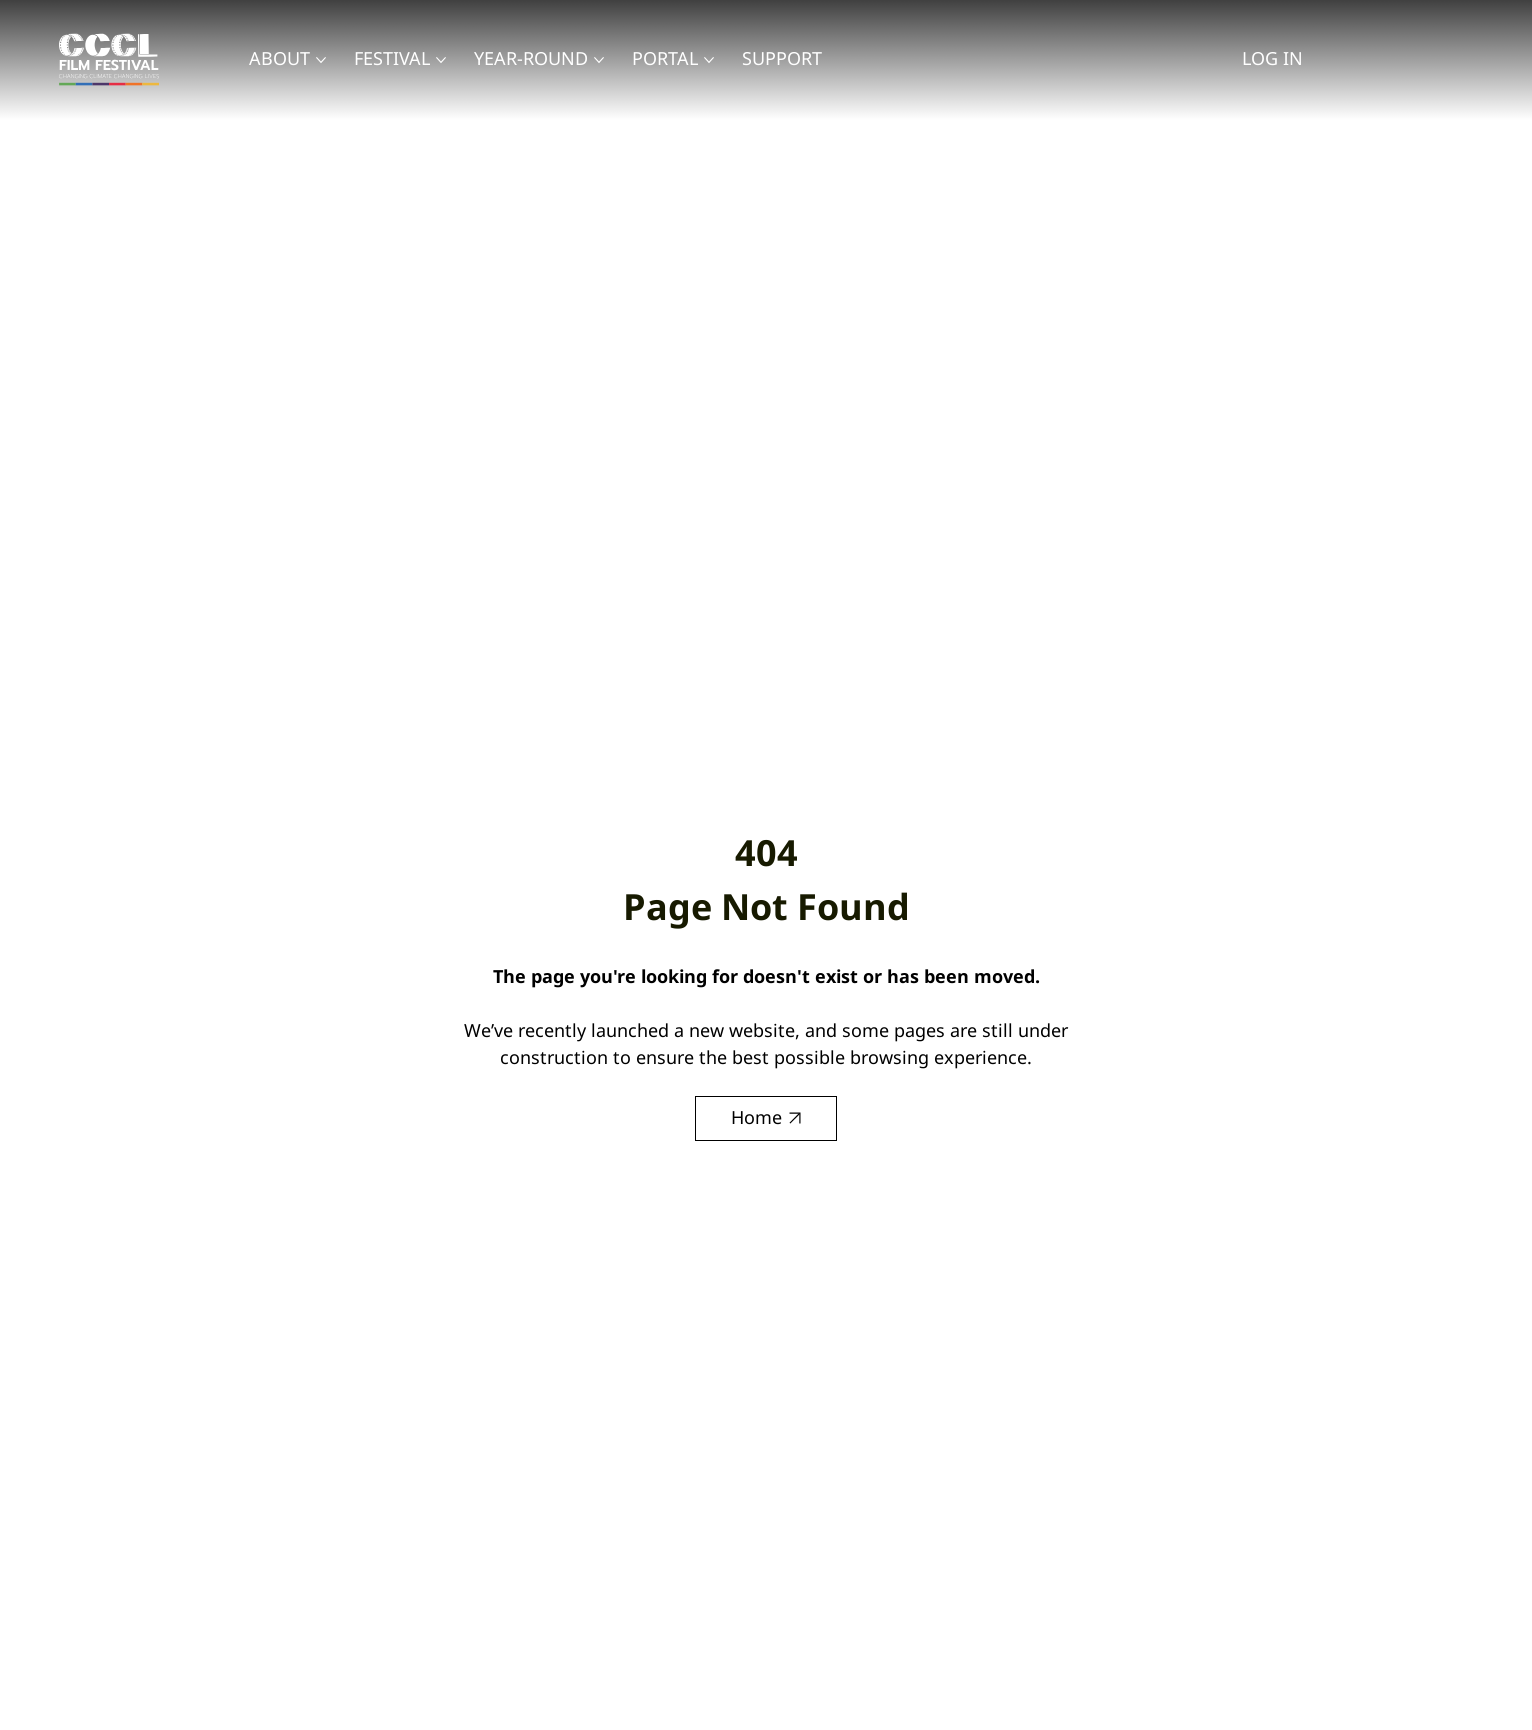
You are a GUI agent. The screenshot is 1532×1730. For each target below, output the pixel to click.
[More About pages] (321, 60)
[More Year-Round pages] (599, 60)
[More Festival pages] (441, 60)
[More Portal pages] (709, 60)
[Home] (766, 1118)
